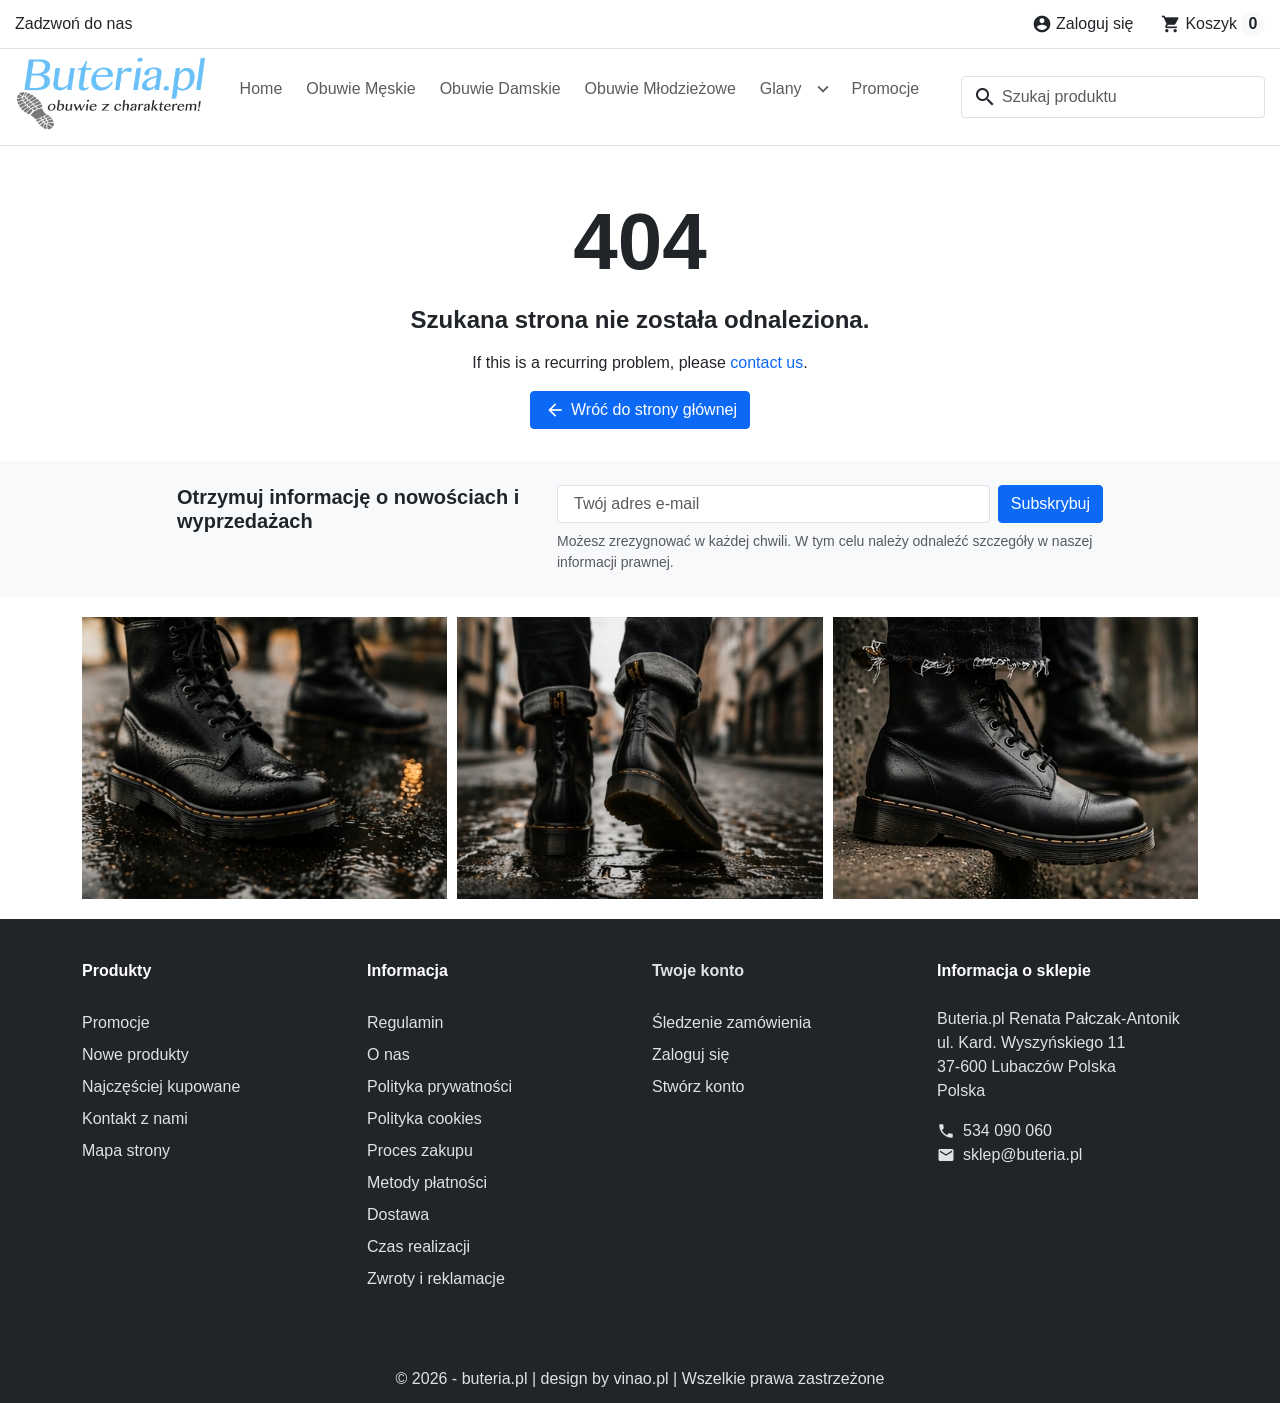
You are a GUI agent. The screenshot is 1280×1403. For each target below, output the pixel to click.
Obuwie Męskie (360, 88)
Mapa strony (126, 1150)
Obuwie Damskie (500, 88)
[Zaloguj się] (1082, 24)
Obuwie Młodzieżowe (660, 88)
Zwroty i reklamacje (436, 1278)
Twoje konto (698, 970)
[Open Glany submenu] (823, 89)
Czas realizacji (418, 1246)
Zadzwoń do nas (73, 23)
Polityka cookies (424, 1118)
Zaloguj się (690, 1054)
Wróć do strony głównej (640, 410)
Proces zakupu (420, 1150)
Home (261, 88)
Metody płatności (427, 1182)
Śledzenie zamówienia (731, 1022)
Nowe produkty (135, 1054)
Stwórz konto (698, 1086)
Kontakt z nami (135, 1118)
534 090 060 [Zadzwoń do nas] (1007, 1130)
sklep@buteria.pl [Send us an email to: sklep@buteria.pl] (1022, 1154)
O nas (388, 1054)
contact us (766, 362)
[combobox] (1113, 97)
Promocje (886, 88)
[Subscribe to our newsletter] (1050, 504)
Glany (781, 88)
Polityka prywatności (439, 1086)
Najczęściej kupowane (161, 1086)
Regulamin (405, 1022)
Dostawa (398, 1214)
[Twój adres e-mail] (773, 504)
